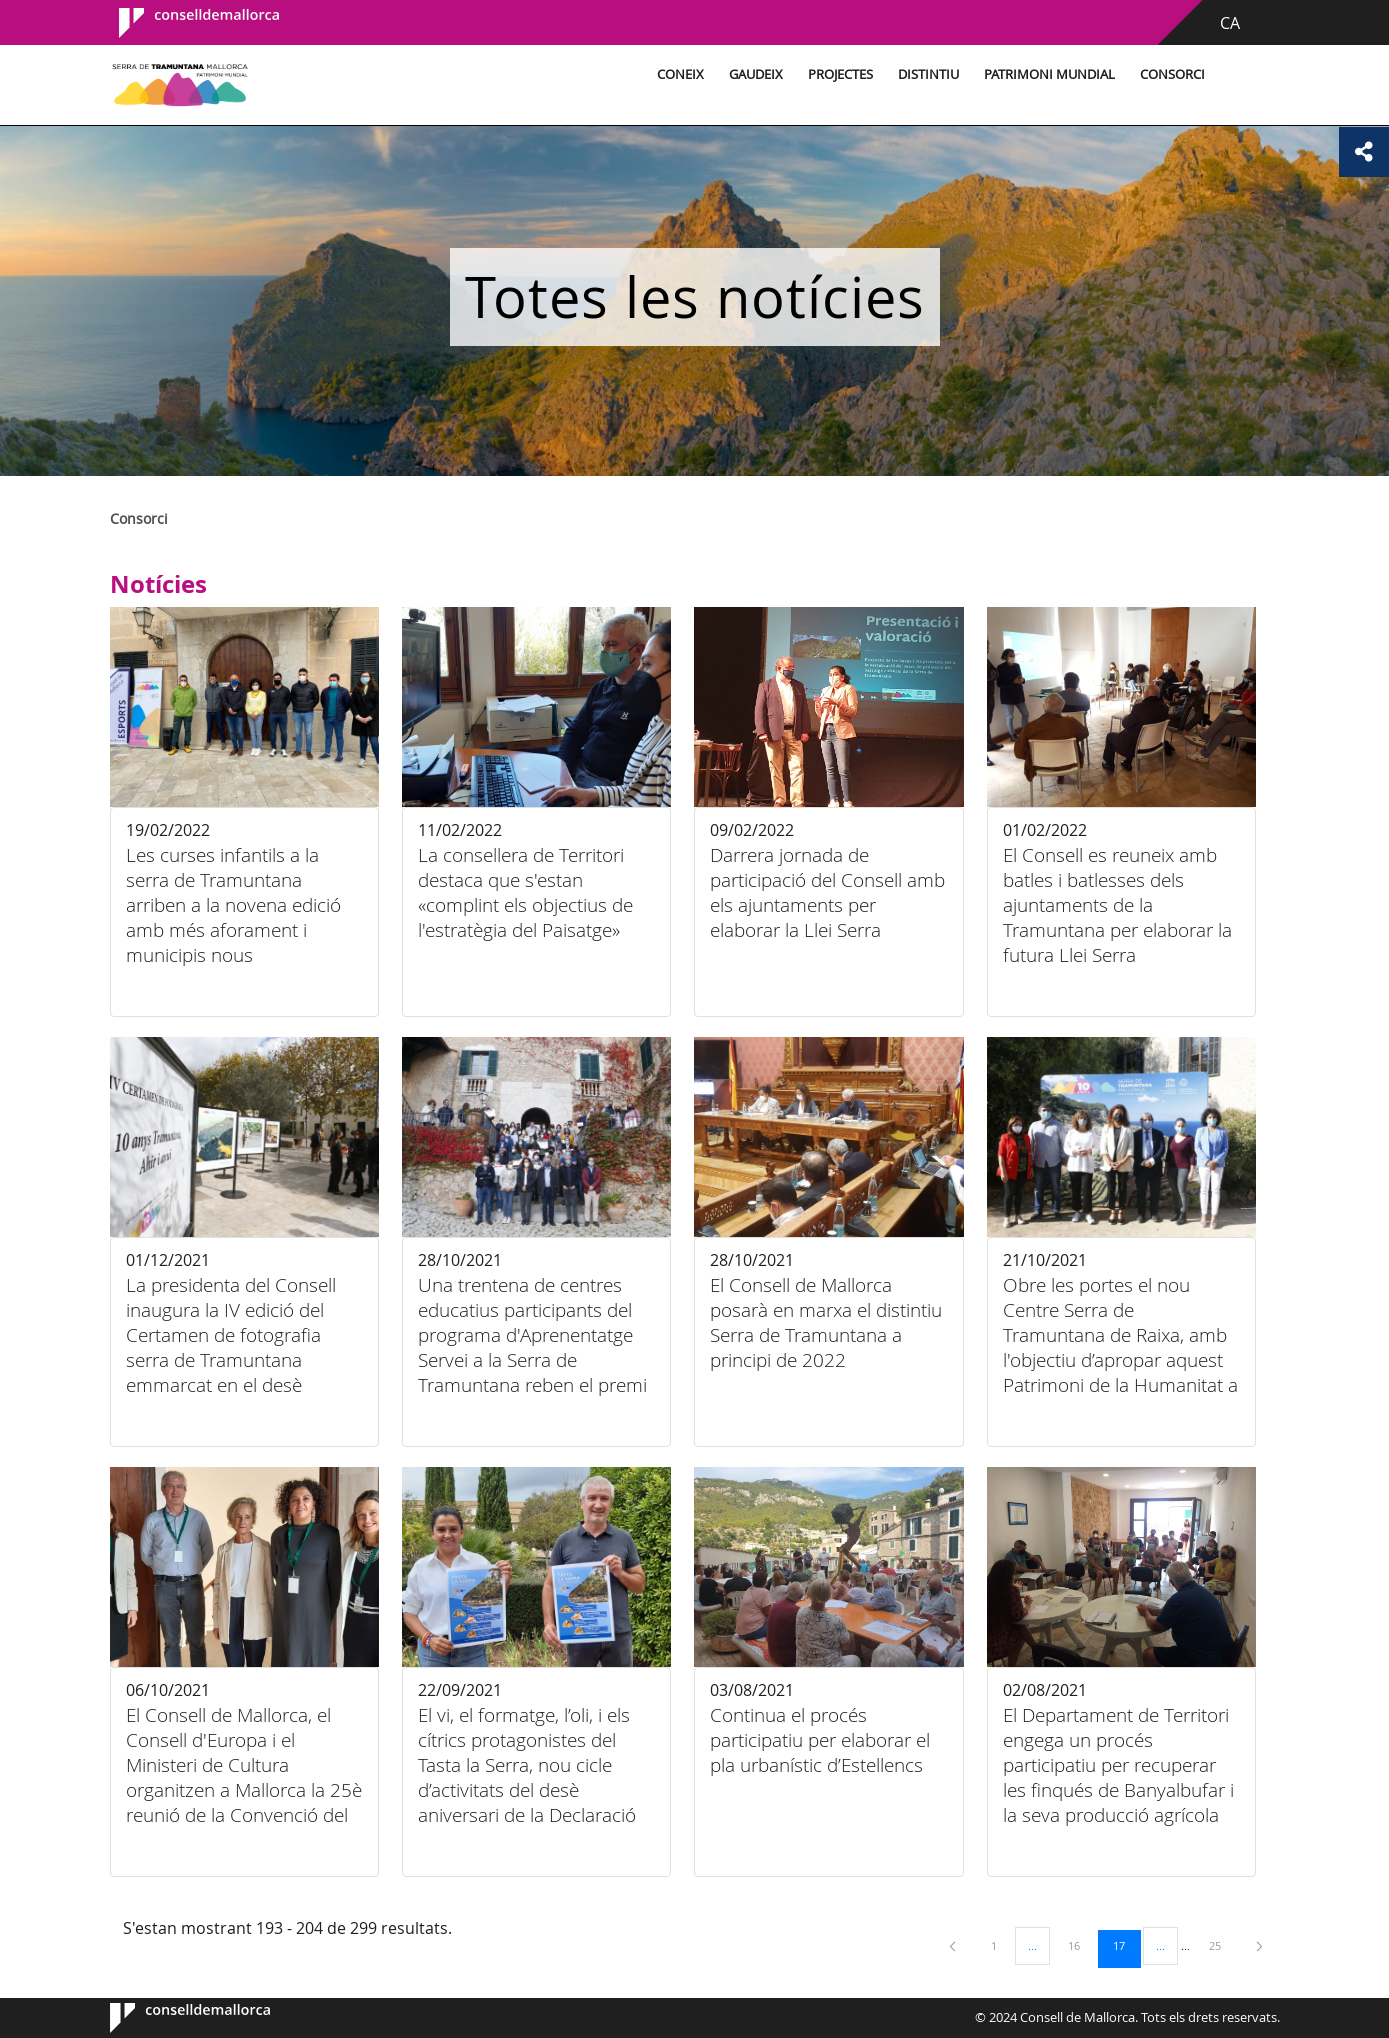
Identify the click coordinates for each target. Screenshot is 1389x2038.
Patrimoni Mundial (1049, 74)
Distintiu (928, 74)
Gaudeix (756, 74)
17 (1126, 1945)
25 (1222, 1945)
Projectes (840, 74)
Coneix (680, 74)
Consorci (1172, 74)
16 (1081, 1945)
